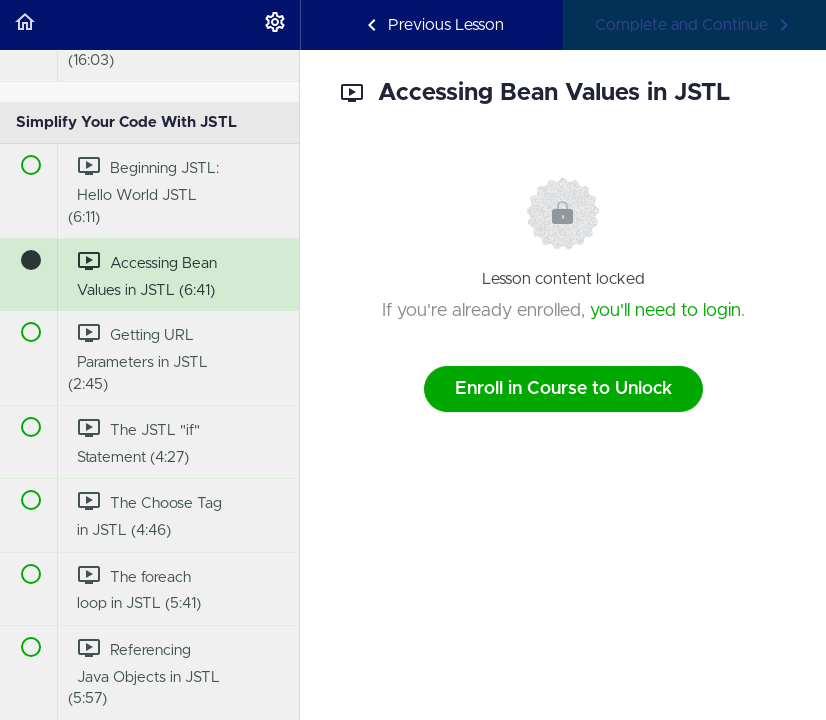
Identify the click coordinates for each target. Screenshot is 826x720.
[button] (25, 25)
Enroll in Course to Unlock (563, 389)
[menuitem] (275, 25)
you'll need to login (665, 311)
